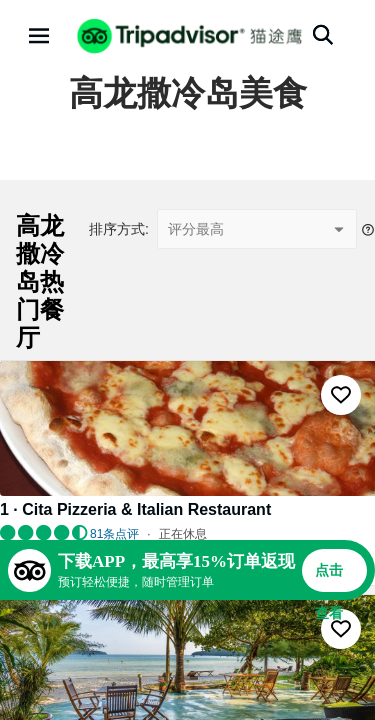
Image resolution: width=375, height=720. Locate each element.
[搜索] (323, 35)
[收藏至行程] (341, 395)
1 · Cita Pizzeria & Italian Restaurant (135, 509)
